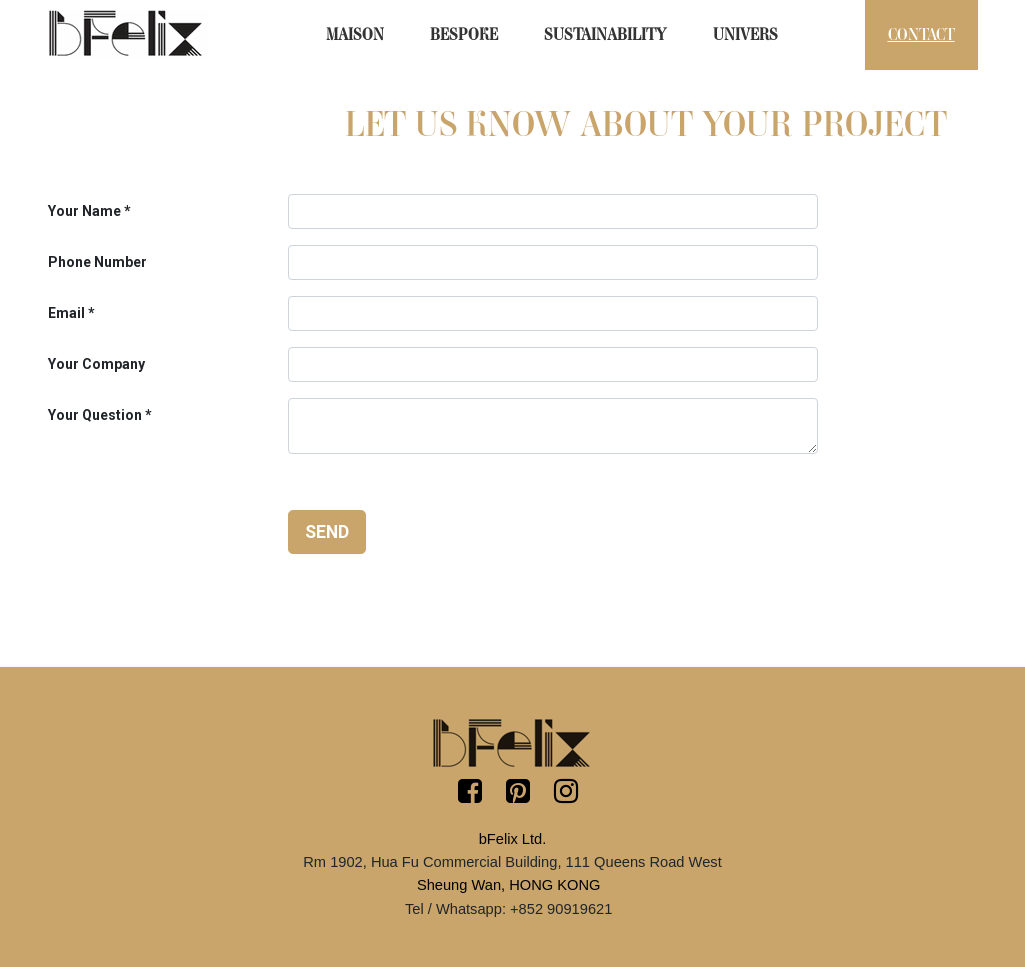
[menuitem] (355, 35)
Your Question (95, 415)
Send (327, 532)
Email (66, 313)
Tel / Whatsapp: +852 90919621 (508, 909)
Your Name (84, 211)
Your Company (96, 364)
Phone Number (97, 262)
